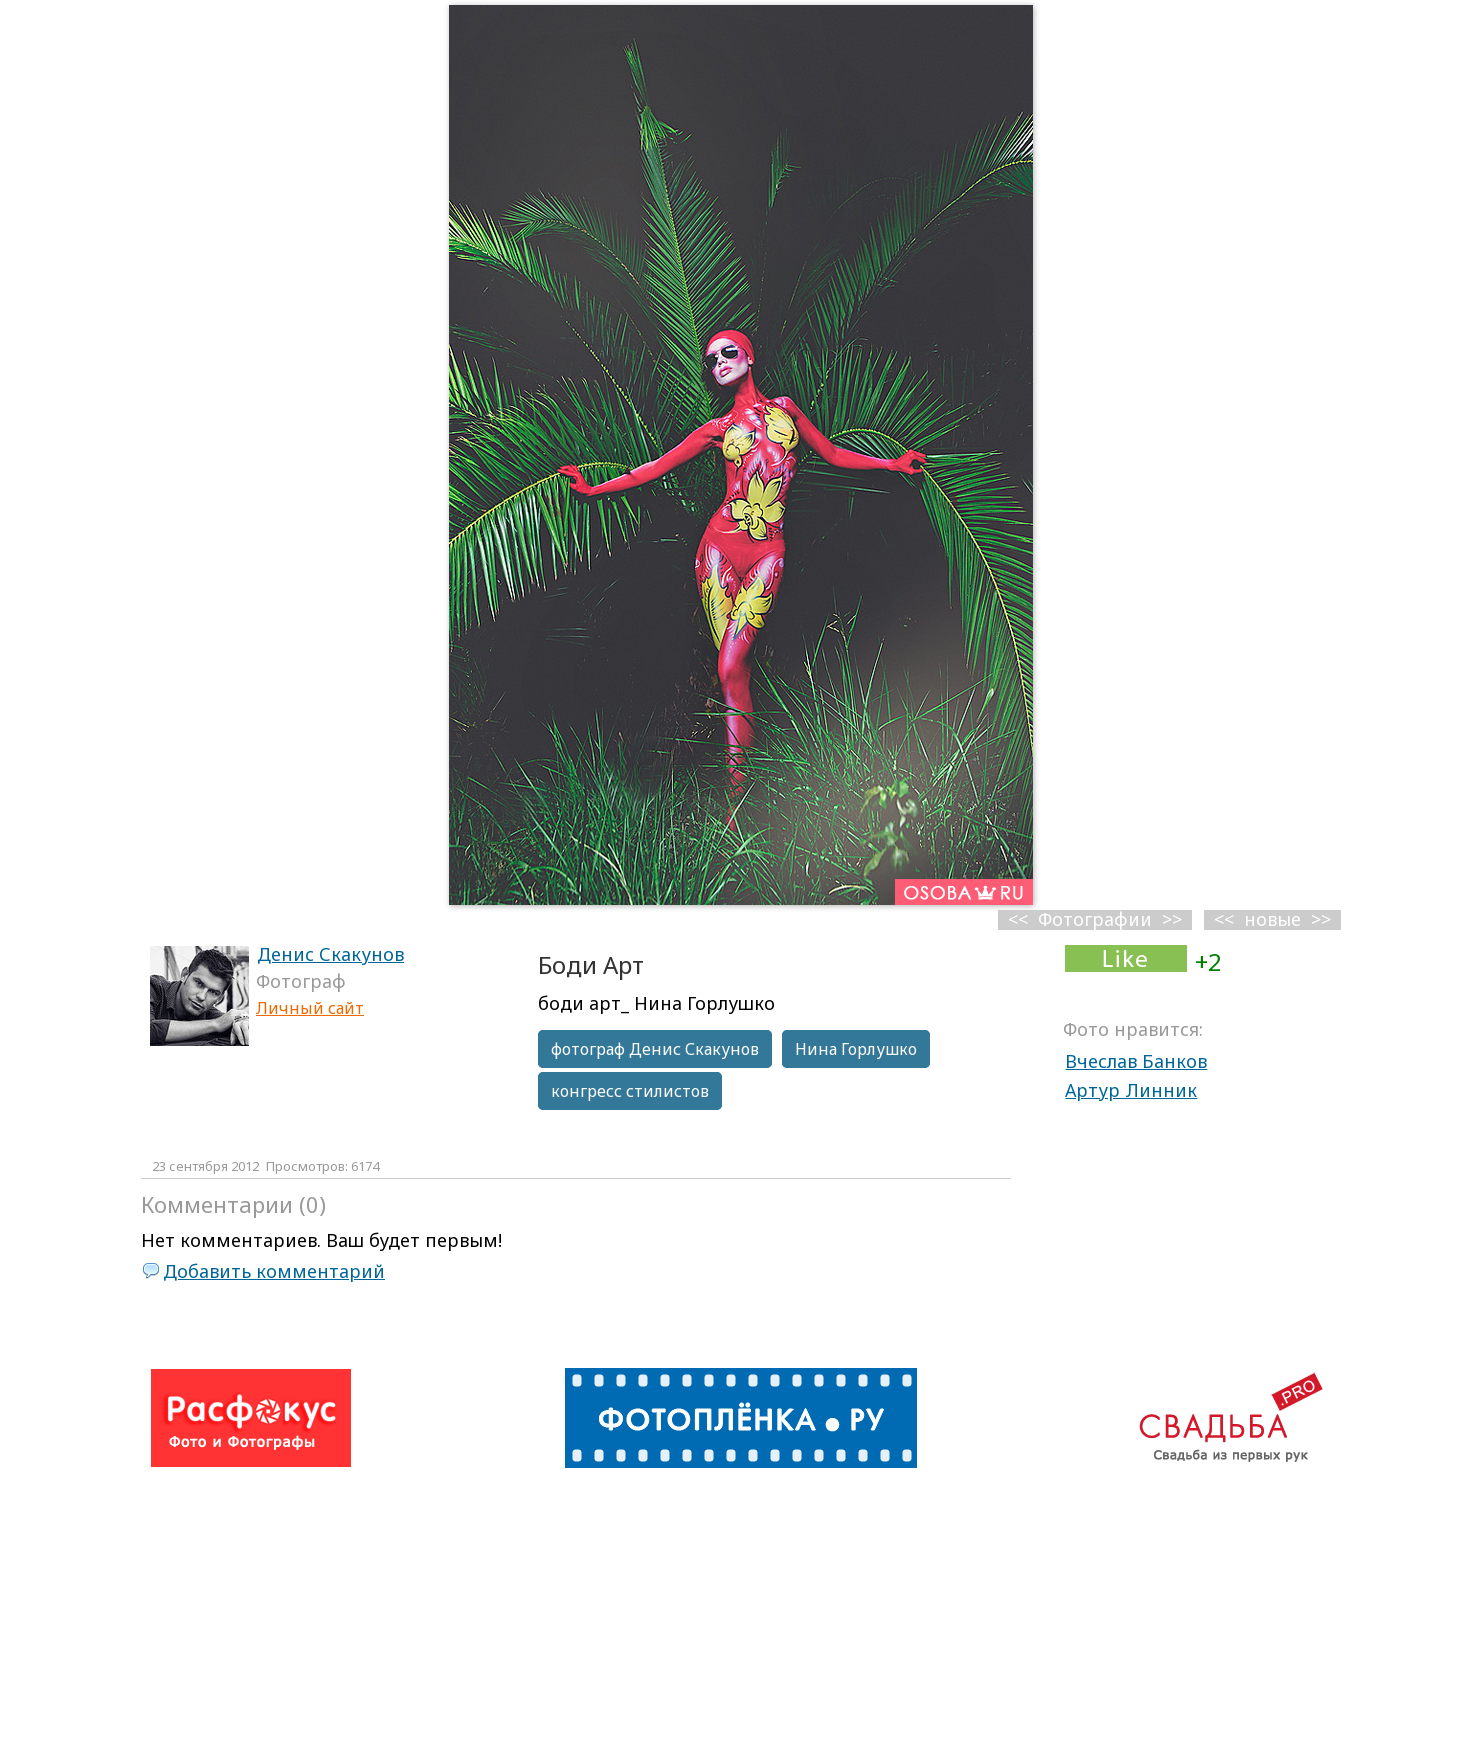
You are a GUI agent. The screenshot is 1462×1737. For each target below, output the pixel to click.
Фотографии (1095, 919)
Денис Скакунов (330, 954)
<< (1224, 919)
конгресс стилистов (630, 1091)
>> (1321, 919)
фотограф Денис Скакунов (655, 1049)
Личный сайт (310, 1008)
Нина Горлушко (856, 1049)
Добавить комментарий (274, 1271)
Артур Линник (1131, 1090)
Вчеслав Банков (1136, 1061)
